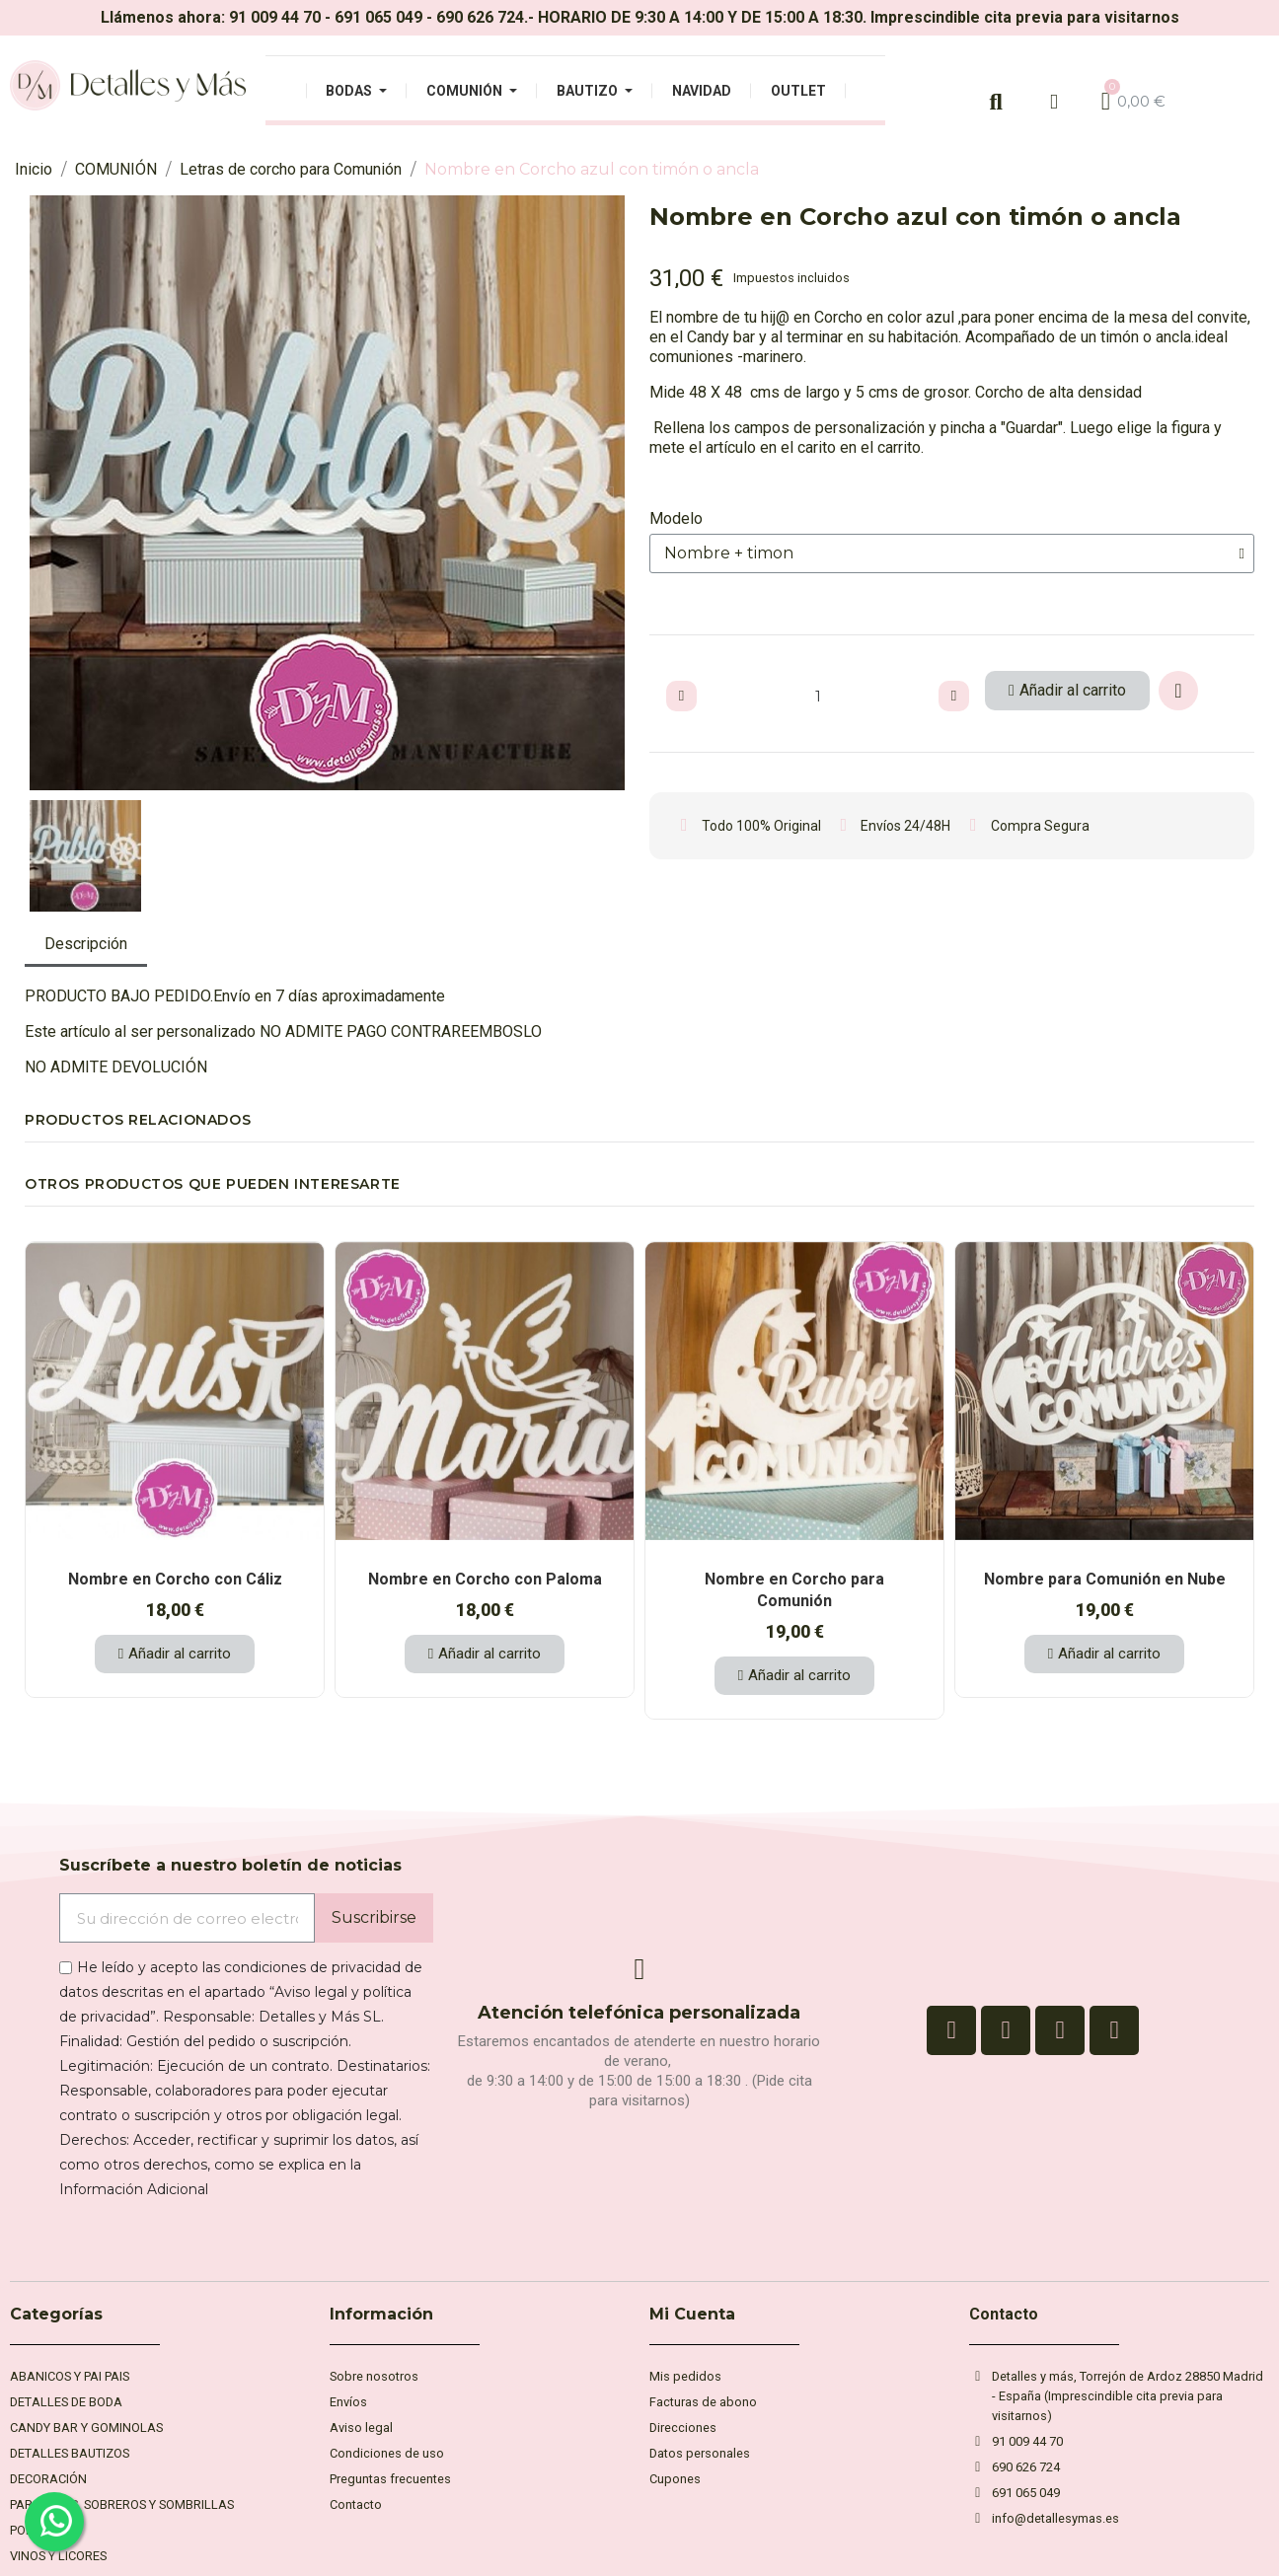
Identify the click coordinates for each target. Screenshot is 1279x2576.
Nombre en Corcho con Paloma (485, 1579)
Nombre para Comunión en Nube (1105, 1579)
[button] (42, 493)
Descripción (85, 943)
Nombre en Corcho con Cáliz (175, 1579)
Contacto (1003, 2314)
